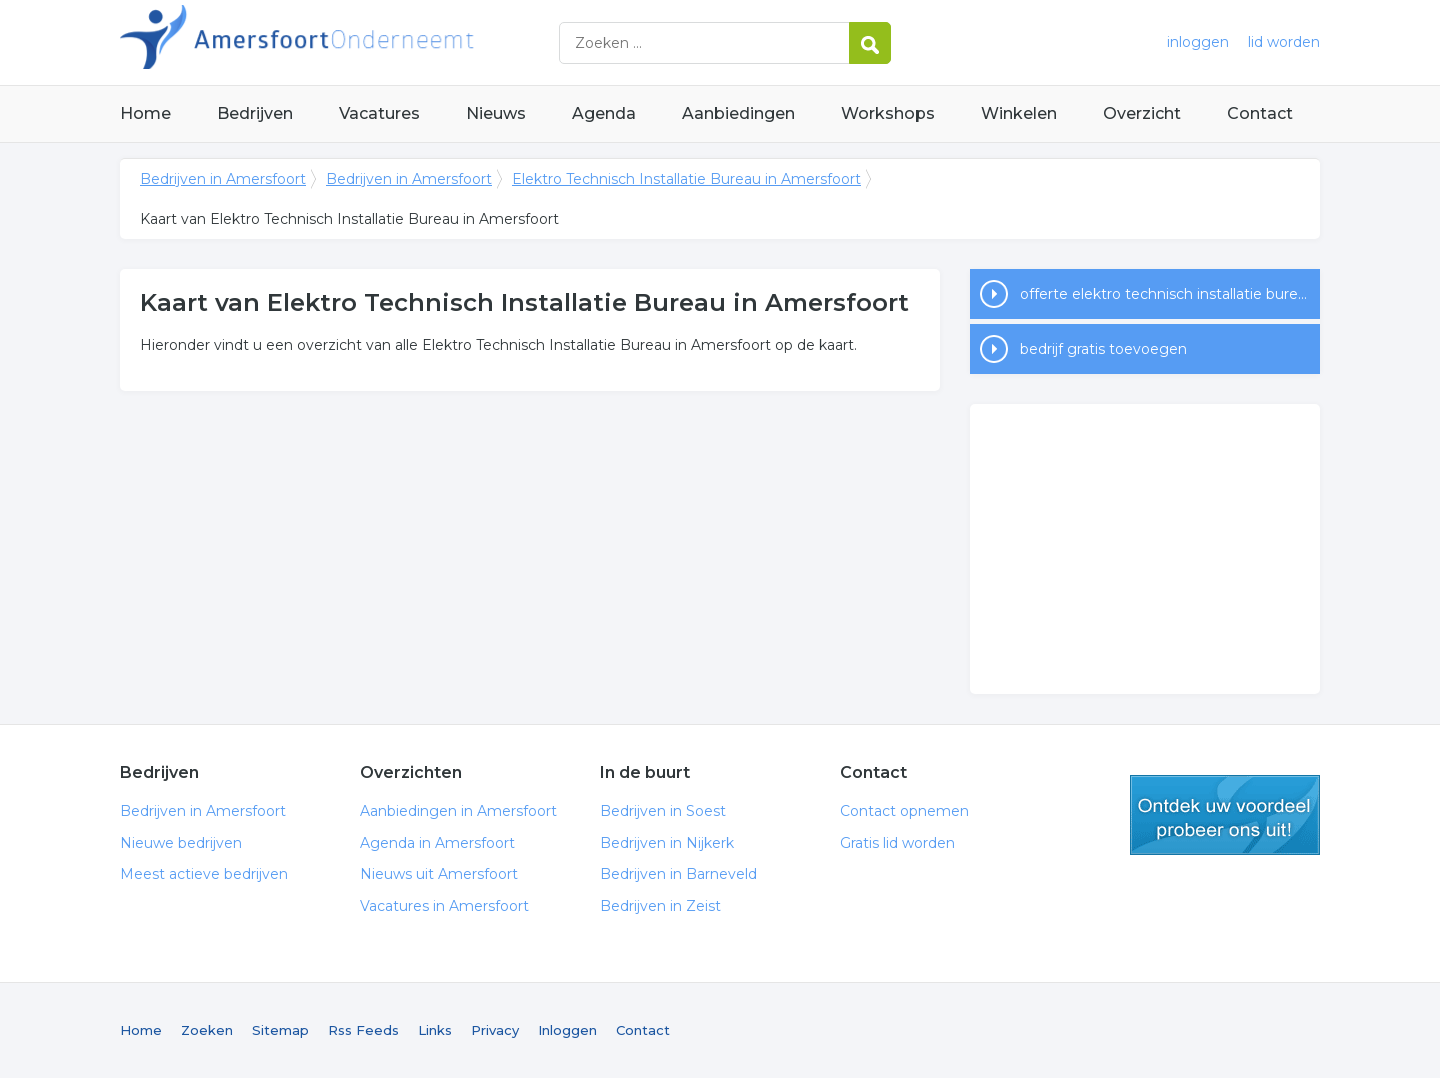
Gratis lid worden (897, 843)
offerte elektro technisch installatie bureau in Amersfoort (1170, 294)
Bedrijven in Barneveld (678, 874)
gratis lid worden (1225, 815)
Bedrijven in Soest (663, 811)
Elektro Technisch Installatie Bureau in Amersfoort (686, 179)
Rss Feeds (363, 1030)
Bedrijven (255, 113)
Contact (1260, 113)
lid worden (1284, 42)
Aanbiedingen (738, 113)
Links (435, 1030)
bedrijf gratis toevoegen (1103, 349)
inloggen (1198, 42)
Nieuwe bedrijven (181, 843)
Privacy (495, 1030)
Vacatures (379, 113)
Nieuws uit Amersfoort (439, 874)
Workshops (888, 113)
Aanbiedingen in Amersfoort (458, 811)
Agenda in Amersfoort (437, 843)
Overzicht (1142, 113)
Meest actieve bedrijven (204, 874)
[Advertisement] (1145, 549)
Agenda (604, 113)
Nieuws (496, 113)
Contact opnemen (904, 811)
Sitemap (280, 1030)
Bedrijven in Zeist (660, 906)
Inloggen (567, 1030)
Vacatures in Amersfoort (444, 906)
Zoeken (207, 1030)
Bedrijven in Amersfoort (370, 42)
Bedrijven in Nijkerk (667, 843)
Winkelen (1019, 113)
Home (145, 113)
